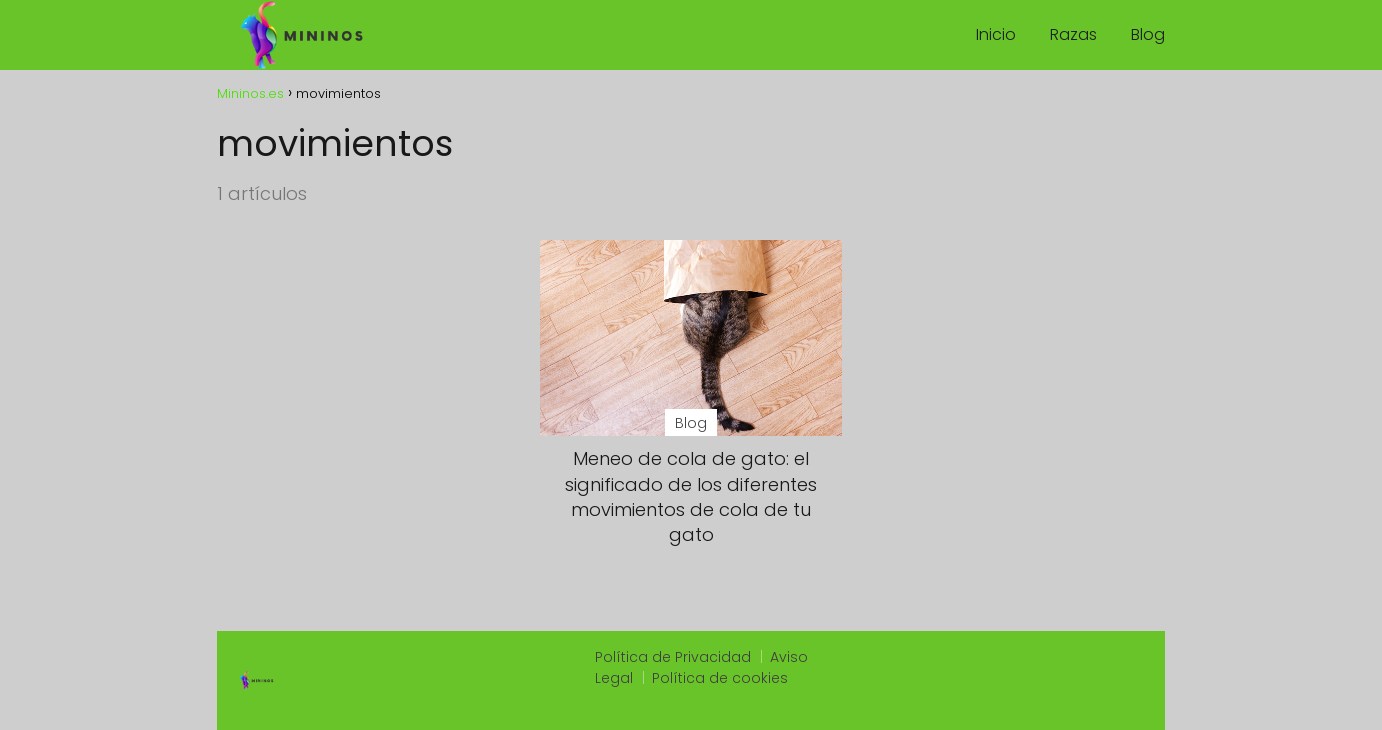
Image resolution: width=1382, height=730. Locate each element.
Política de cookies (720, 678)
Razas (1073, 34)
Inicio (996, 34)
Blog (1148, 34)
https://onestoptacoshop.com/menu (1014, 703)
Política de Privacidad (673, 657)
